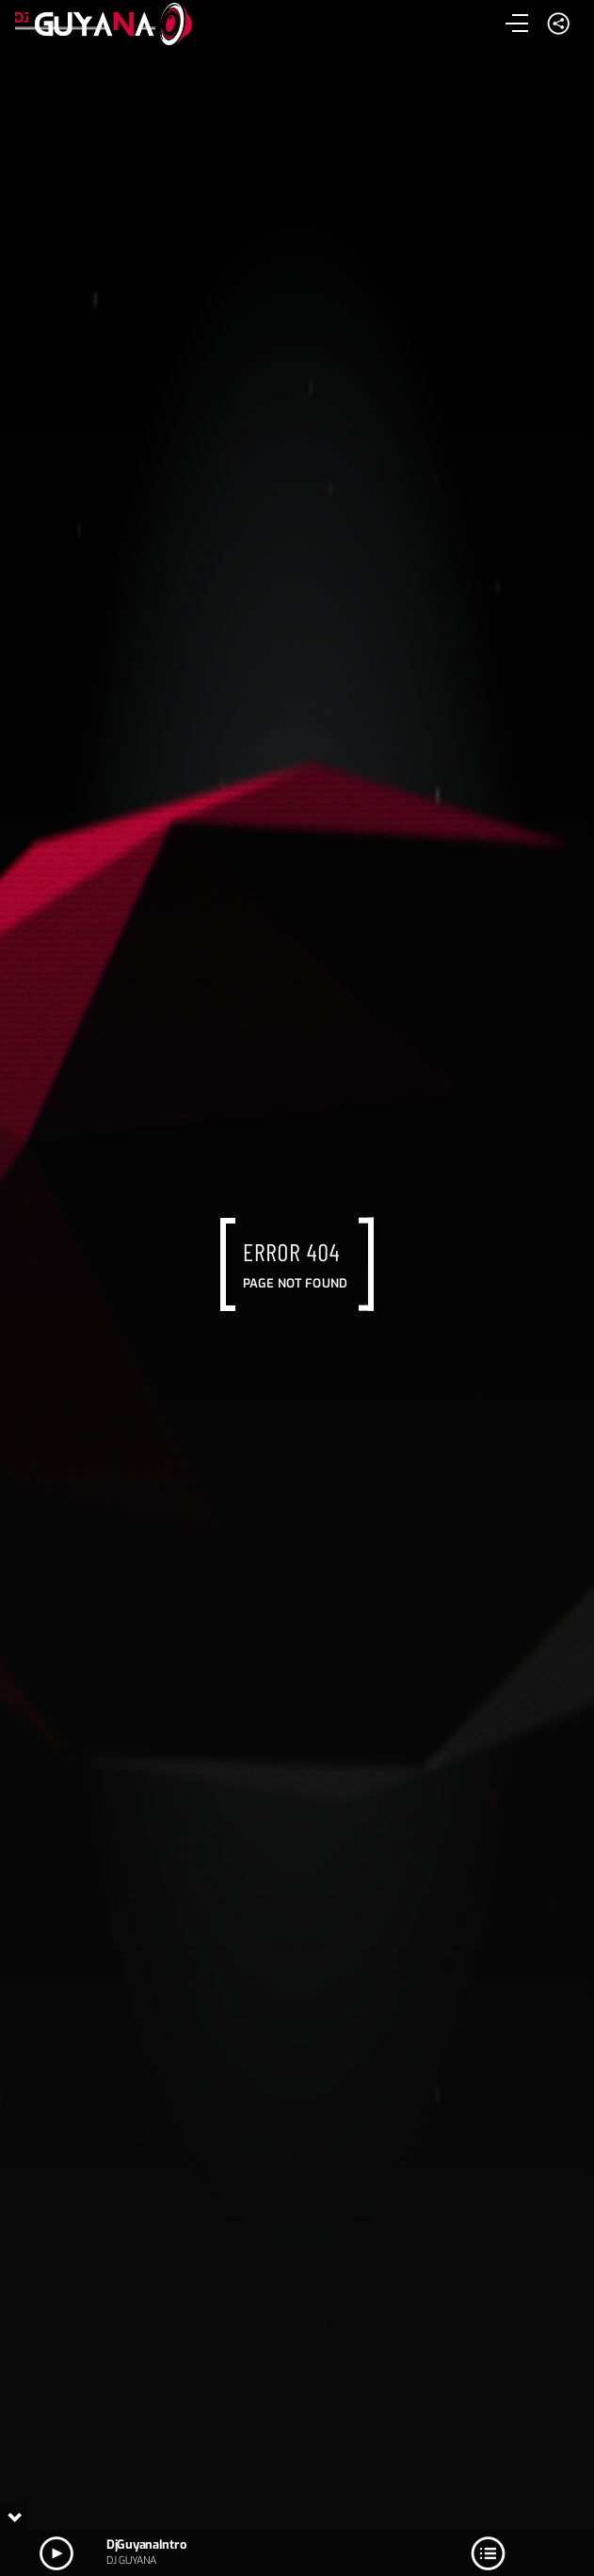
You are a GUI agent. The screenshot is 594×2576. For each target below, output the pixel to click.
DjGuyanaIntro (145, 2544)
